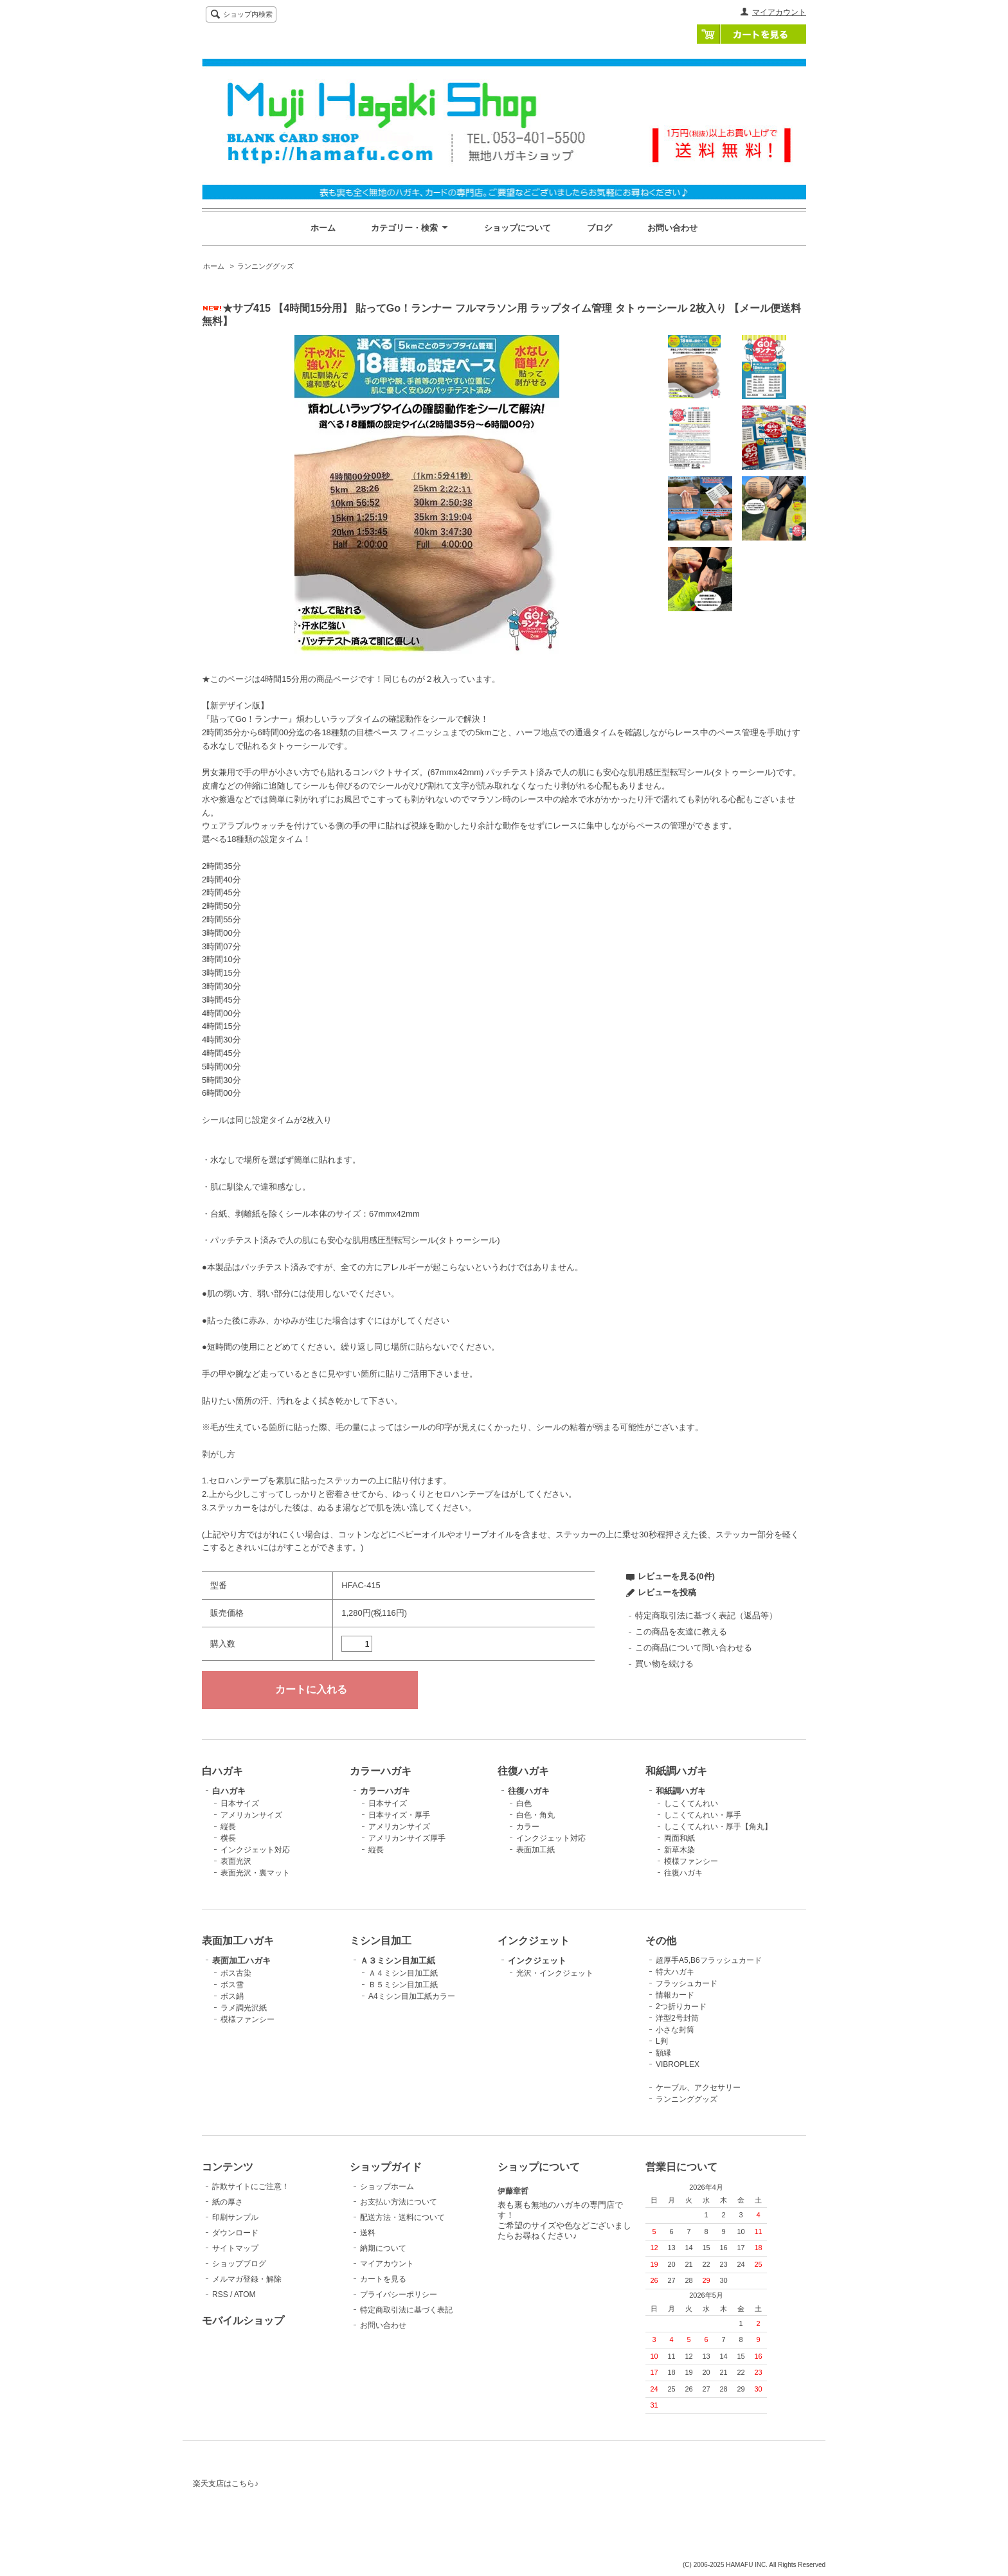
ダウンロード (235, 2232)
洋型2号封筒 (677, 2018)
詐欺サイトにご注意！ (250, 2186)
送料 (367, 2232)
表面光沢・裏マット (255, 1872)
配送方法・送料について (402, 2217)
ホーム (323, 228)
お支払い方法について (398, 2201)
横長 (228, 1838)
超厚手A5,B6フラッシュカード (709, 1960)
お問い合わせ (672, 228)
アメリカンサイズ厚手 (407, 1838)
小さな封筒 (675, 2029)
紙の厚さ (227, 2201)
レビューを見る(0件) (676, 1576)
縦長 (228, 1826)
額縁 (663, 2052)
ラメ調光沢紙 (244, 2007)
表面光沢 (236, 1861)
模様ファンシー (691, 1861)
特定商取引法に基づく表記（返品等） (706, 1615)
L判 (662, 2041)
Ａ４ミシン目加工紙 (403, 1973)
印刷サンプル (235, 2217)
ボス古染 (236, 1973)
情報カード (675, 1994)
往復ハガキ (529, 1791)
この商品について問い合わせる (693, 1647)
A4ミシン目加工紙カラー (411, 1996)
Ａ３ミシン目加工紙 (397, 1960)
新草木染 (679, 1849)
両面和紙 (679, 1838)
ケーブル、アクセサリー (698, 2087)
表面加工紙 (535, 1849)
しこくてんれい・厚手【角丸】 (718, 1826)
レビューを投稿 (667, 1592)
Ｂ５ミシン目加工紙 (403, 1984)
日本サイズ (240, 1803)
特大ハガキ (675, 1971)
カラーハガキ (385, 1791)
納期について (383, 2248)
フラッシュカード (686, 1983)
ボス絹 (232, 1996)
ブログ (599, 228)
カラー (527, 1826)
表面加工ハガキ (241, 1960)
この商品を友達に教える (681, 1631)
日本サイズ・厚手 (399, 1815)
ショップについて (517, 228)
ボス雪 (232, 1984)
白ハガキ (229, 1791)
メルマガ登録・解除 (247, 2279)
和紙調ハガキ (681, 1791)
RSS (220, 2294)
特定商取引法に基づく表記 (406, 2309)
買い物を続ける (664, 1663)
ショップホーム (387, 2186)
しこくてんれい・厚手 (702, 1815)
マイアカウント (779, 12)
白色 (524, 1803)
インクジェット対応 (255, 1849)
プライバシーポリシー (398, 2294)
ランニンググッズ (265, 266)
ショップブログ (239, 2263)
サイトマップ (235, 2248)
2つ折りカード (681, 2006)
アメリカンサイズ (251, 1815)
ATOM (245, 2294)
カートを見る (751, 34)
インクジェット (537, 1960)
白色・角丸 (535, 1815)
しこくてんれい (691, 1803)
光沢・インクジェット (554, 1973)
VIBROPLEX (677, 2064)
